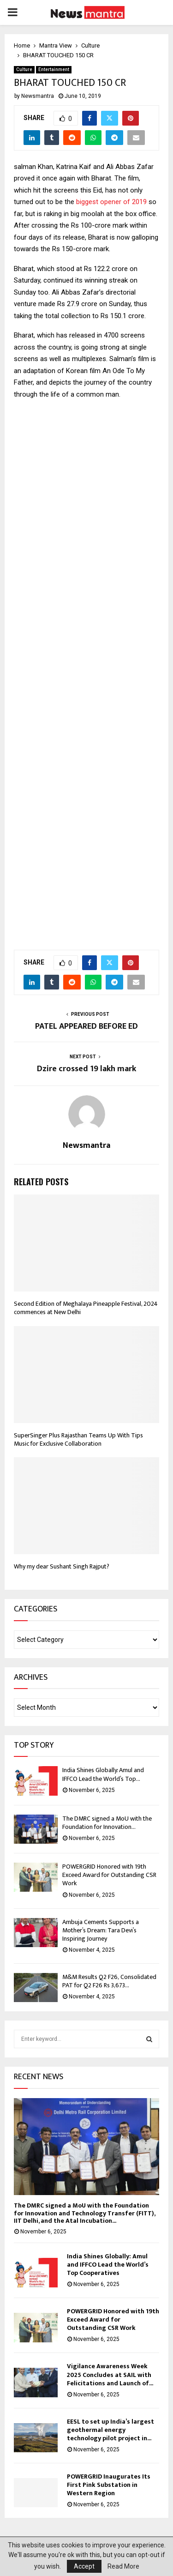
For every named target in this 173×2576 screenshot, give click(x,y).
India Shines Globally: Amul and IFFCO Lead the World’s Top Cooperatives (108, 2264)
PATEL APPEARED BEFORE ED (86, 1026)
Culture (24, 69)
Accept (84, 2566)
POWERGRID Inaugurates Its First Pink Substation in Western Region (108, 2484)
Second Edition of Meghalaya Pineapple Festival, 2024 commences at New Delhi (86, 1307)
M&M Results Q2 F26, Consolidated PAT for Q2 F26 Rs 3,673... (109, 1981)
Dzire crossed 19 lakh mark (86, 1069)
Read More (123, 2566)
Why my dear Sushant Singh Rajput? (61, 1566)
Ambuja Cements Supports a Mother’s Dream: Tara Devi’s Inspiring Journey (100, 1930)
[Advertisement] (86, 679)
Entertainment (53, 69)
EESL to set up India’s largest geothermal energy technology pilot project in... (110, 2429)
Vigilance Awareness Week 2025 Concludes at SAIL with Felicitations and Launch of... (110, 2374)
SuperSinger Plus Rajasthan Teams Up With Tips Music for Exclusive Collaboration (78, 1439)
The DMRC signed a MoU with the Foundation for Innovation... (107, 1822)
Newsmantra (37, 96)
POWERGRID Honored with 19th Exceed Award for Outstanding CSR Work (109, 1874)
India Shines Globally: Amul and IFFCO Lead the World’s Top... (103, 1774)
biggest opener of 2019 (111, 202)
